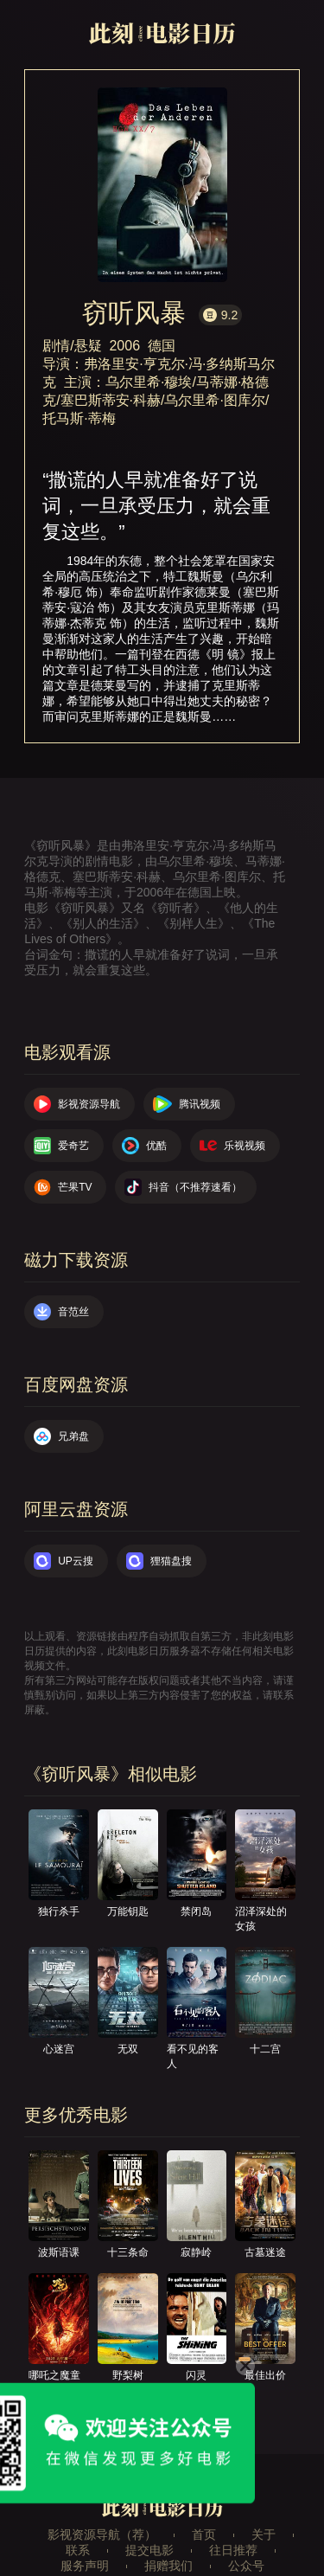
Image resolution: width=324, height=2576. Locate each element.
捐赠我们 (168, 2566)
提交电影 (149, 2550)
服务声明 (84, 2566)
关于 (263, 2534)
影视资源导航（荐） (102, 2534)
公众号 (246, 2566)
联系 (78, 2550)
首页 (204, 2534)
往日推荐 (233, 2550)
